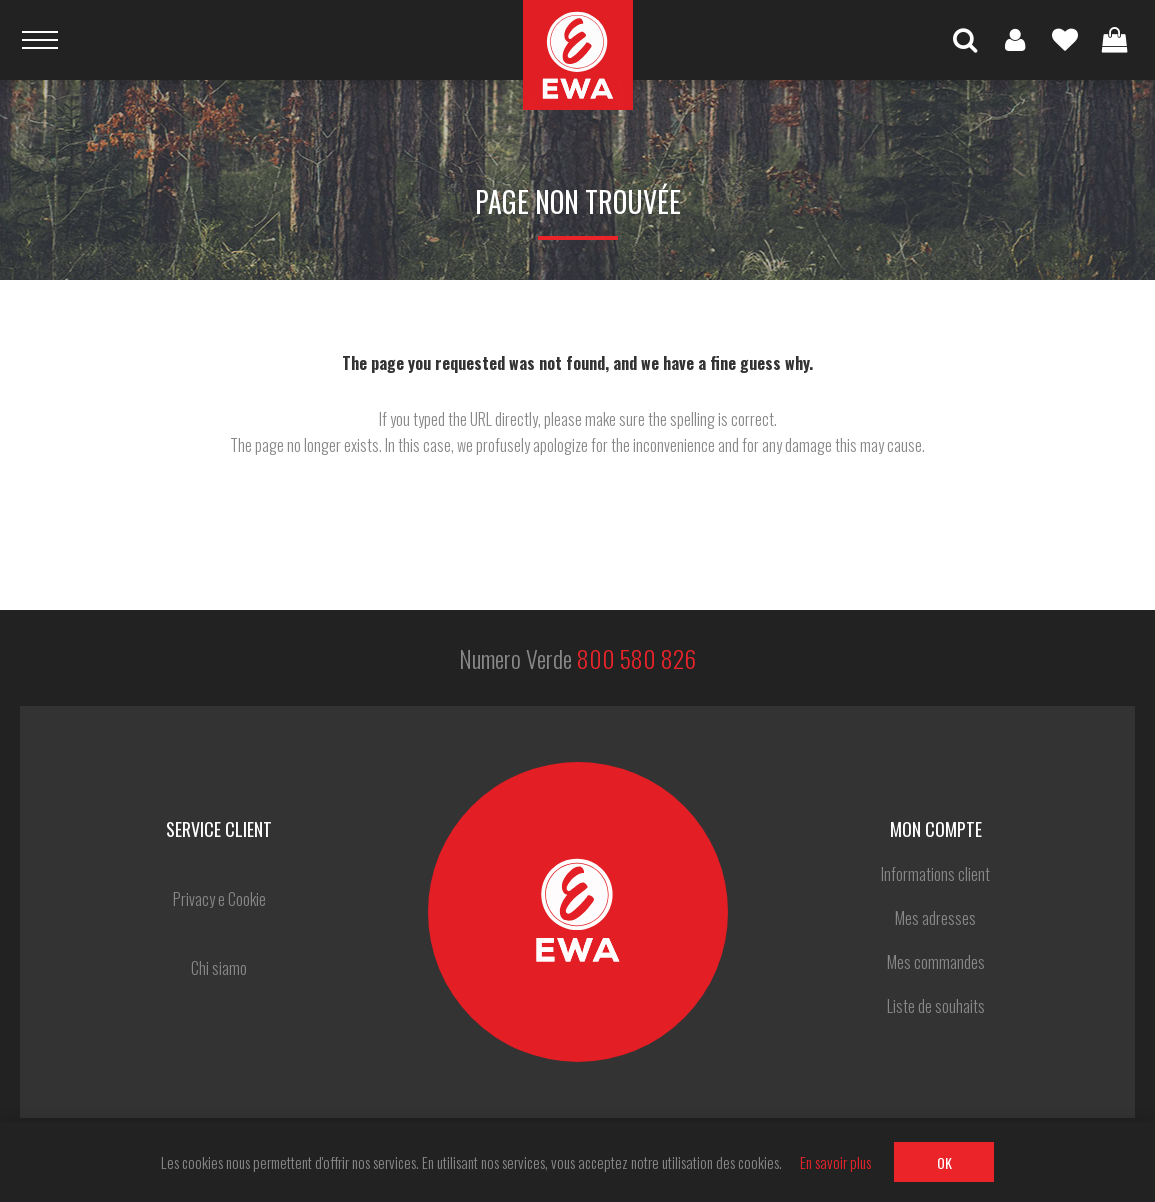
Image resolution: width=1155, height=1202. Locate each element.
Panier (1115, 40)
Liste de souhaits (1065, 40)
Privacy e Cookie (219, 899)
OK (944, 1162)
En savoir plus (835, 1162)
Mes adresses (935, 918)
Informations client (935, 874)
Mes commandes (936, 962)
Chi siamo (219, 968)
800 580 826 (636, 658)
